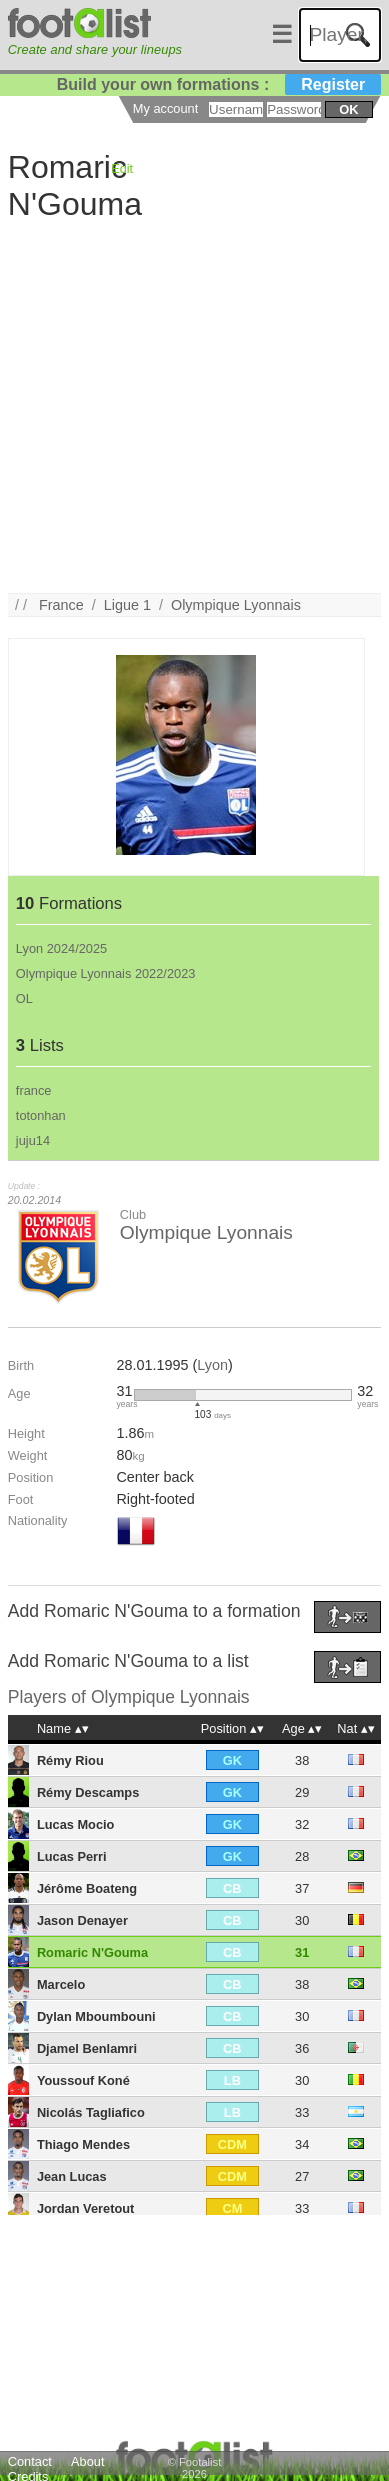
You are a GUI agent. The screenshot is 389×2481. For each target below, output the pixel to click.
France (61, 605)
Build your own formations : (219, 84)
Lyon (212, 1365)
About (87, 2461)
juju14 (33, 1140)
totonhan (41, 1115)
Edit (122, 168)
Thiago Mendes (83, 2144)
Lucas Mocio (76, 1824)
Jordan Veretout (85, 2208)
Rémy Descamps (88, 1792)
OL (24, 998)
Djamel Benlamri (87, 2048)
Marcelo (61, 1984)
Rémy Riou (70, 1760)
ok (348, 109)
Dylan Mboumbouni (96, 2016)
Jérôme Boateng (87, 1888)
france (34, 1090)
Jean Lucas (72, 2176)
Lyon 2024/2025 (61, 948)
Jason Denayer (82, 1920)
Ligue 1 (127, 605)
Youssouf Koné (83, 2080)
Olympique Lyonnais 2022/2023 (106, 973)
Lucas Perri (72, 1856)
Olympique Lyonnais (236, 605)
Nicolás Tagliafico (91, 2112)
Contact (30, 2461)
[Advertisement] (187, 405)
